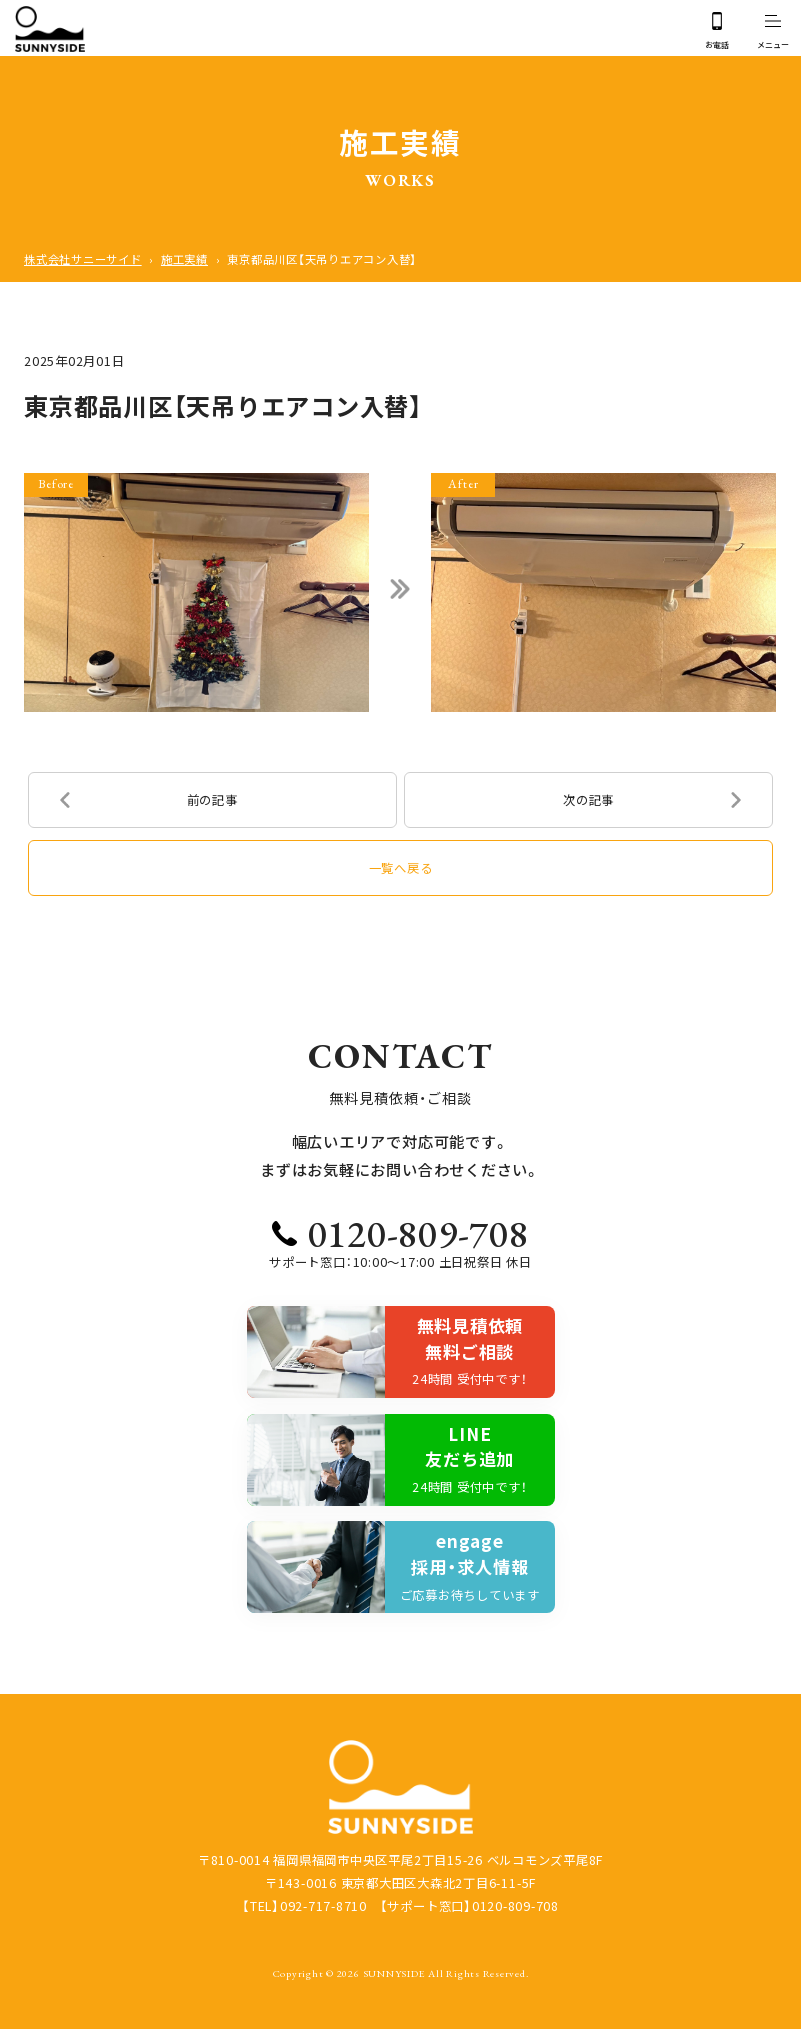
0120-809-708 (418, 1233)
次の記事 (588, 800)
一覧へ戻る (401, 868)
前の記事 (212, 800)
